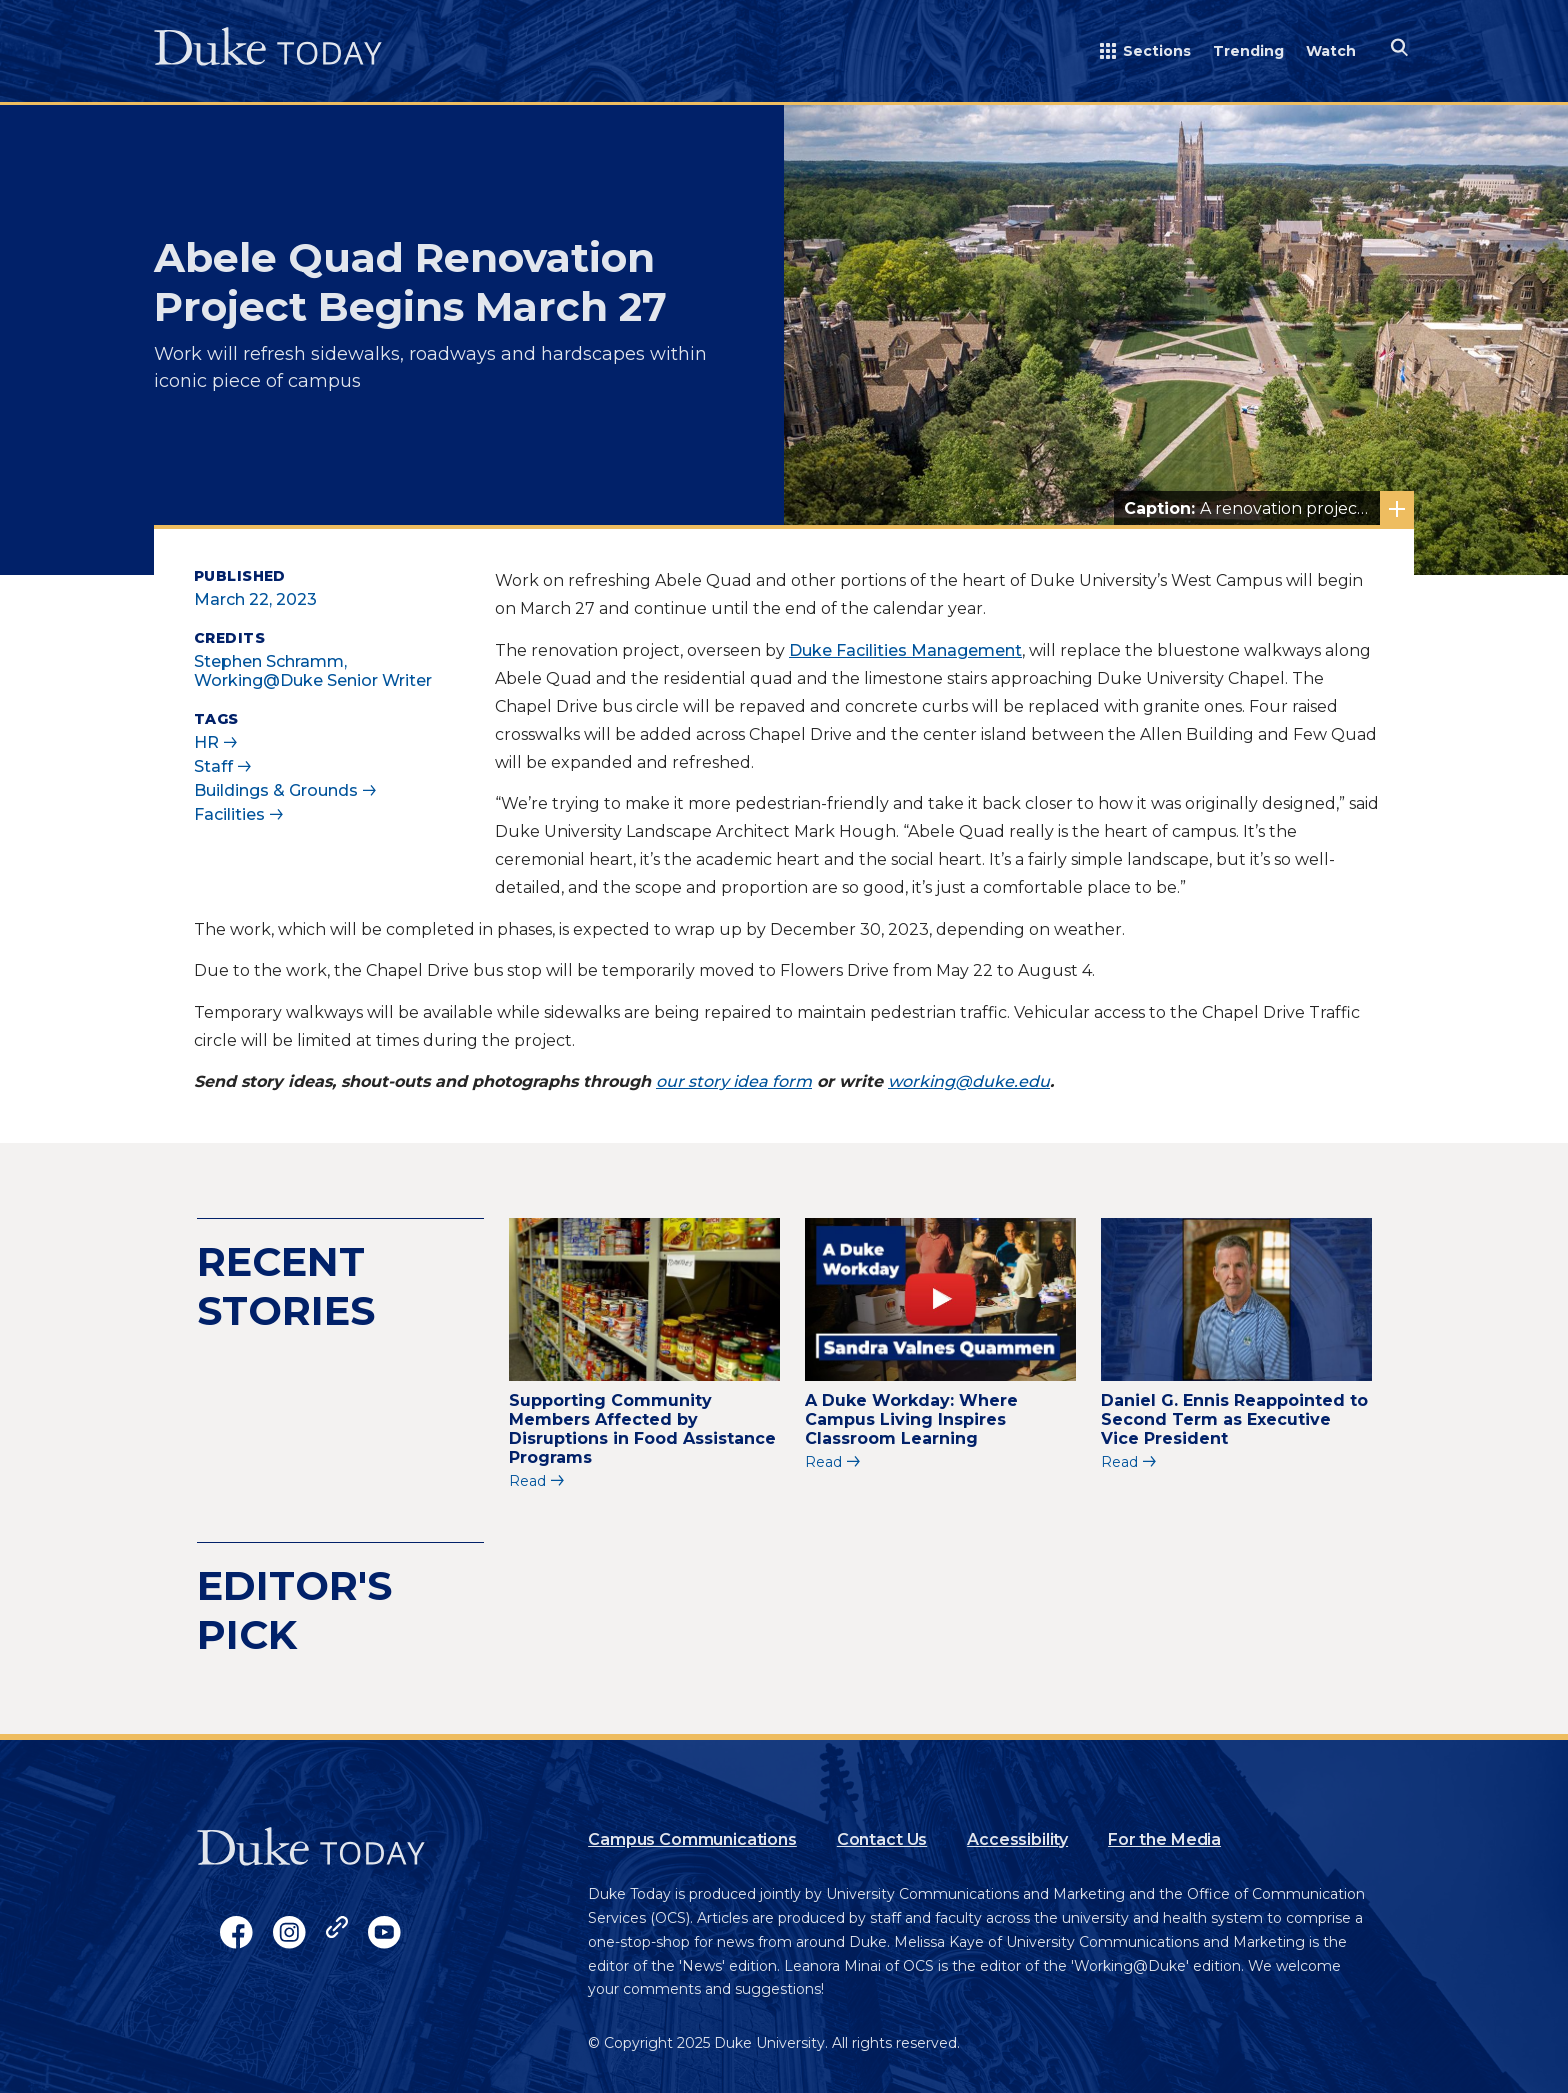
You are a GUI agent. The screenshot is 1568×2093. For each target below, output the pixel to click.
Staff (213, 766)
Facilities (229, 814)
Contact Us (882, 1839)
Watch (1331, 51)
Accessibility (1017, 1839)
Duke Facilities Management (905, 650)
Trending (1248, 51)
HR (206, 742)
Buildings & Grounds (276, 790)
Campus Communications (692, 1839)
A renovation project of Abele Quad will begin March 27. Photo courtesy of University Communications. (1269, 508)
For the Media (1164, 1839)
